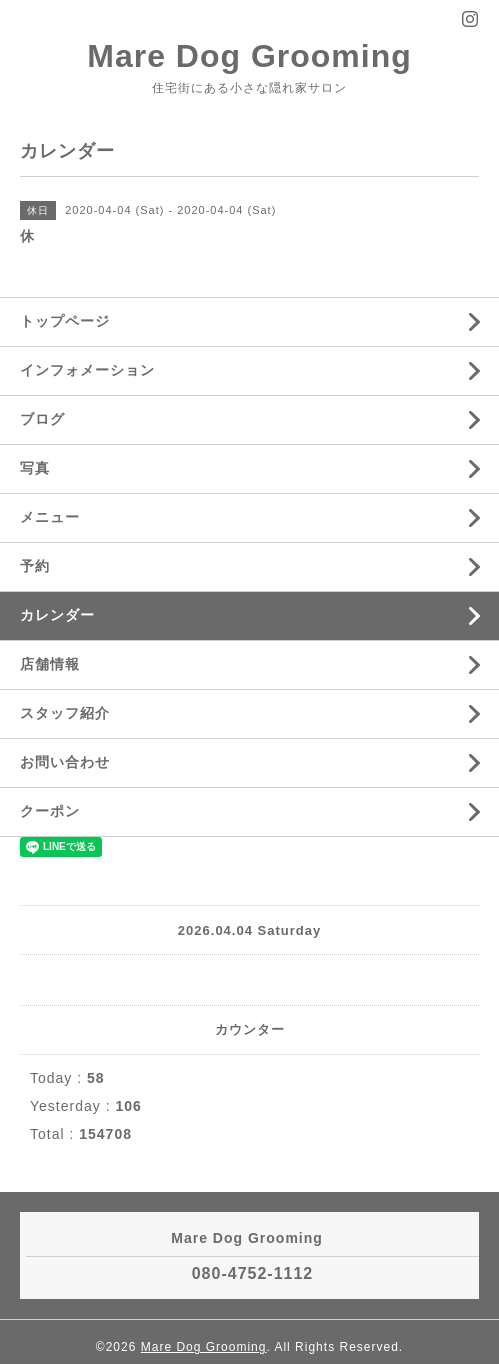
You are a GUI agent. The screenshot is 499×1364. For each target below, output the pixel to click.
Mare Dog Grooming (249, 56)
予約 (35, 566)
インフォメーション (87, 370)
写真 (35, 468)
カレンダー (57, 615)
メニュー (50, 517)
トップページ (65, 321)
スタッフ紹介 (65, 713)
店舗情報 (50, 664)
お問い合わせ (65, 762)
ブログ (42, 419)
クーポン (50, 811)
